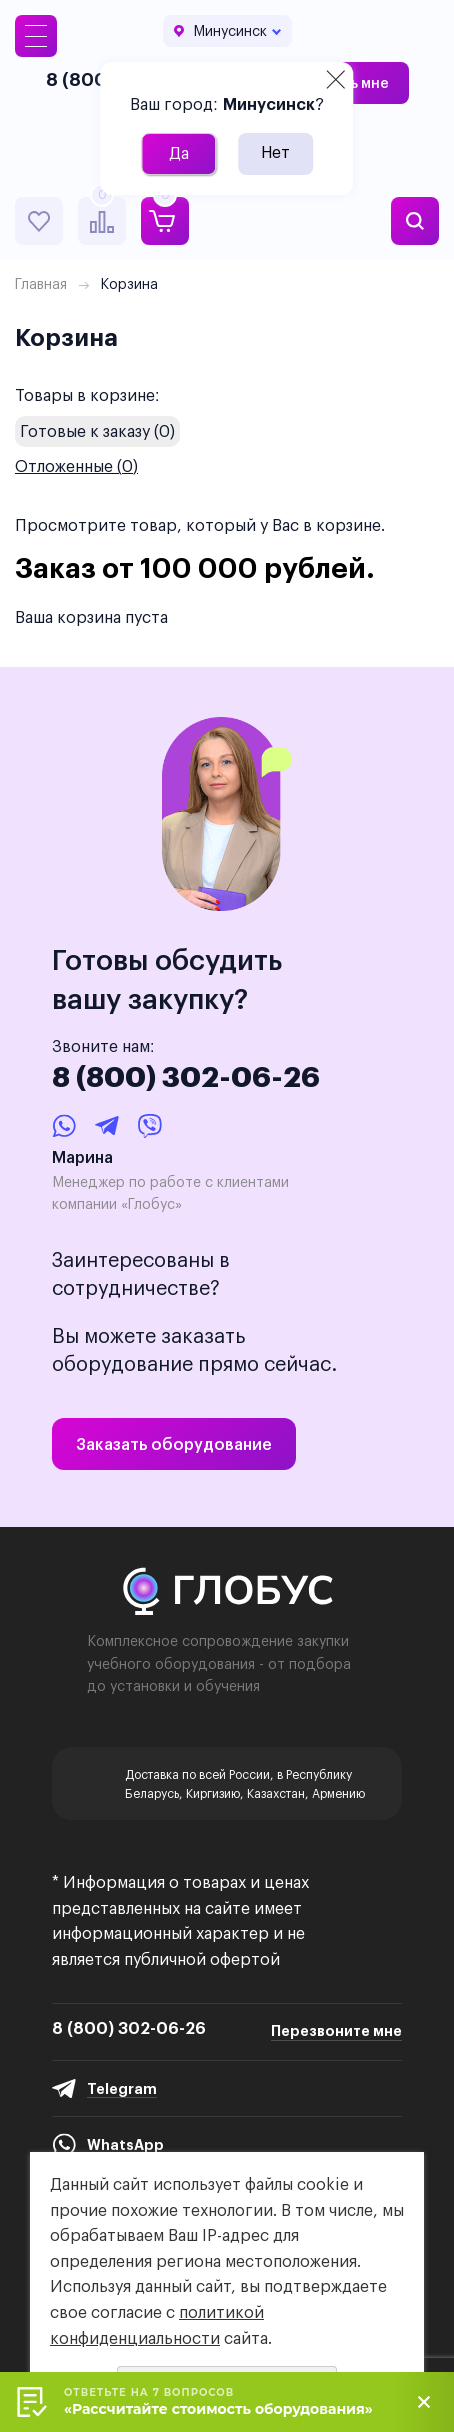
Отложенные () (76, 466)
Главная (41, 284)
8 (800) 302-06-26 (186, 1076)
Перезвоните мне (336, 2031)
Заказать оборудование (174, 1444)
